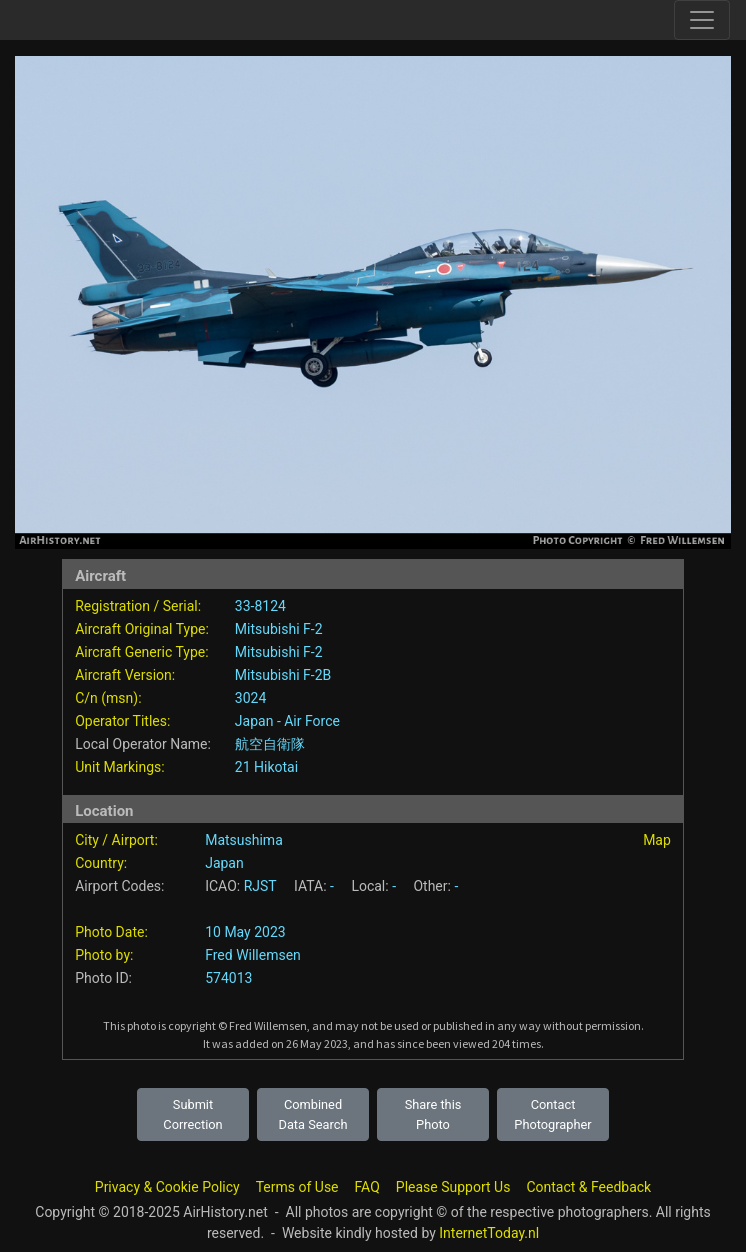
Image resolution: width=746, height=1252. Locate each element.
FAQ (367, 1187)
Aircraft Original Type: (142, 629)
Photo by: (104, 955)
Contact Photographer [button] (552, 1114)
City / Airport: (116, 840)
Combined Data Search (313, 1114)
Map (657, 840)
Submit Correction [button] (192, 1114)
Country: (101, 863)
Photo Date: (111, 932)
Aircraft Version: (125, 675)
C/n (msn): (108, 698)
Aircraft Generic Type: (141, 652)
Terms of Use (297, 1187)
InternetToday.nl (489, 1233)
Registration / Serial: (138, 606)
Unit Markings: (120, 767)
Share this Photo (433, 1114)
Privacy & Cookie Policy (167, 1187)
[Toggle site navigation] (702, 20)
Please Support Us (453, 1187)
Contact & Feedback (588, 1187)
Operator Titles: (122, 721)
